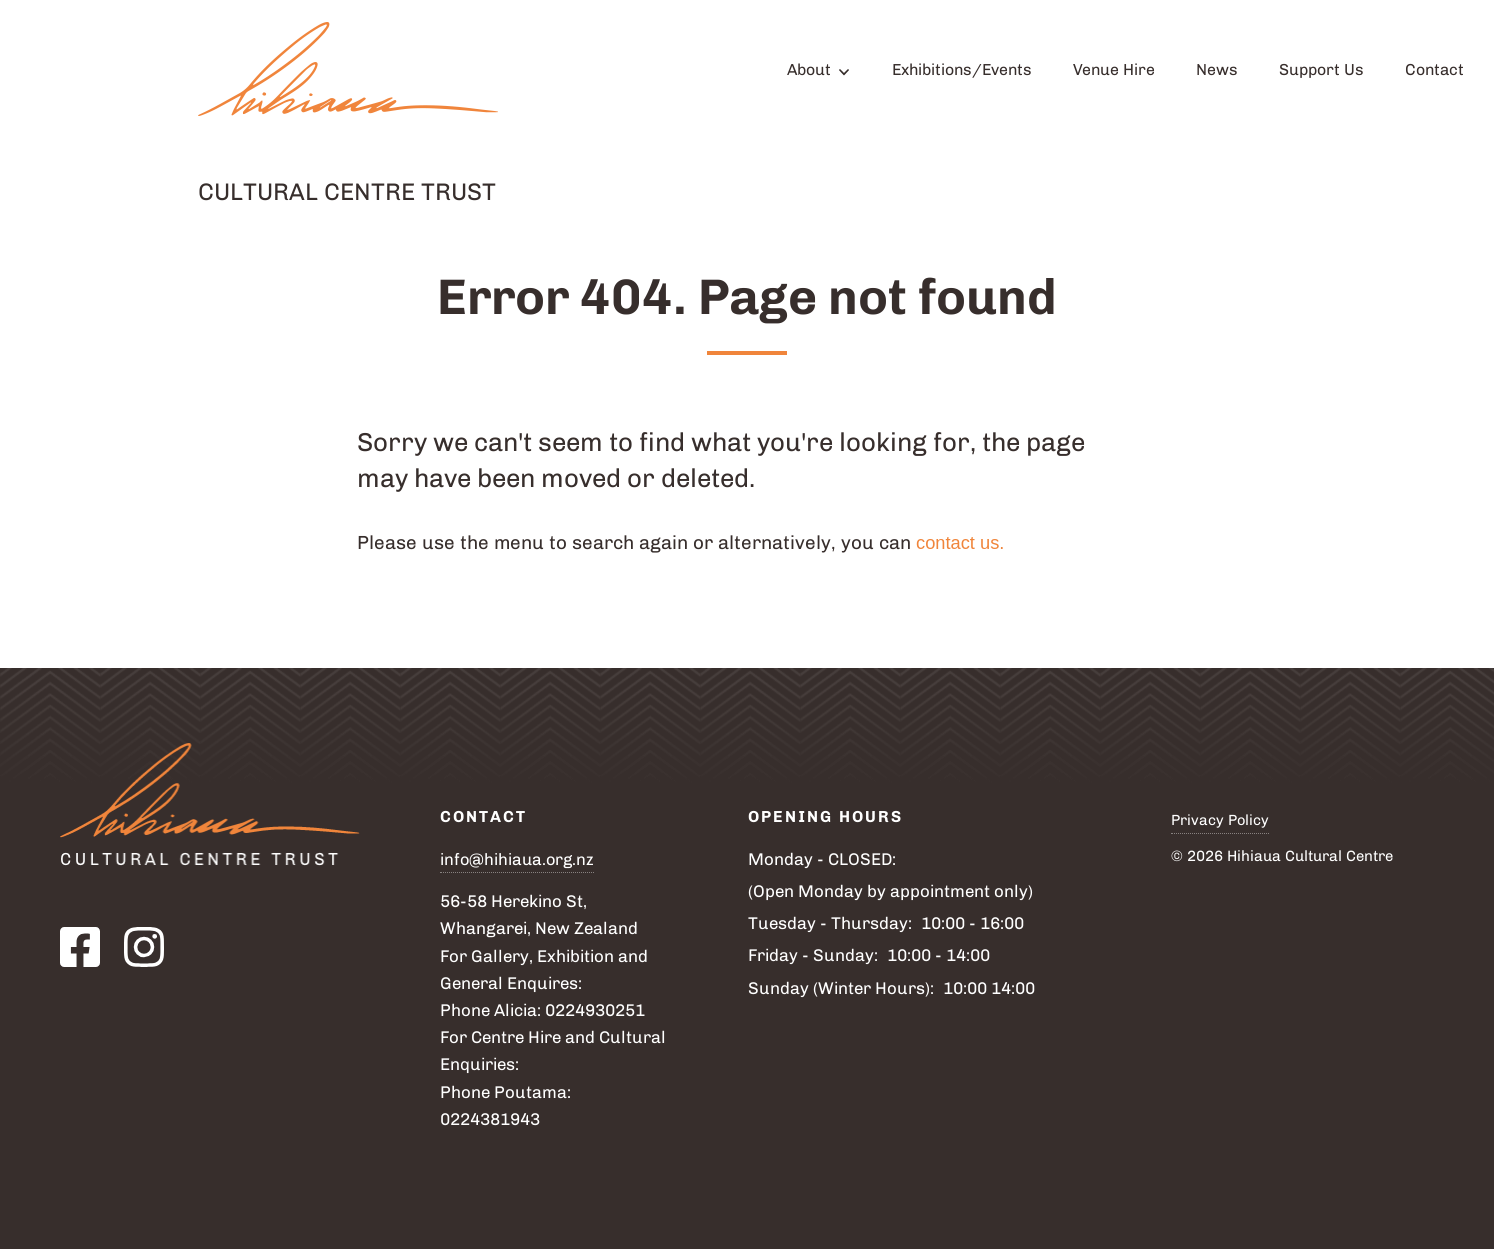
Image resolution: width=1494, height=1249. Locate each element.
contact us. (965, 542)
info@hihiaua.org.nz (519, 859)
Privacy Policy (1220, 820)
